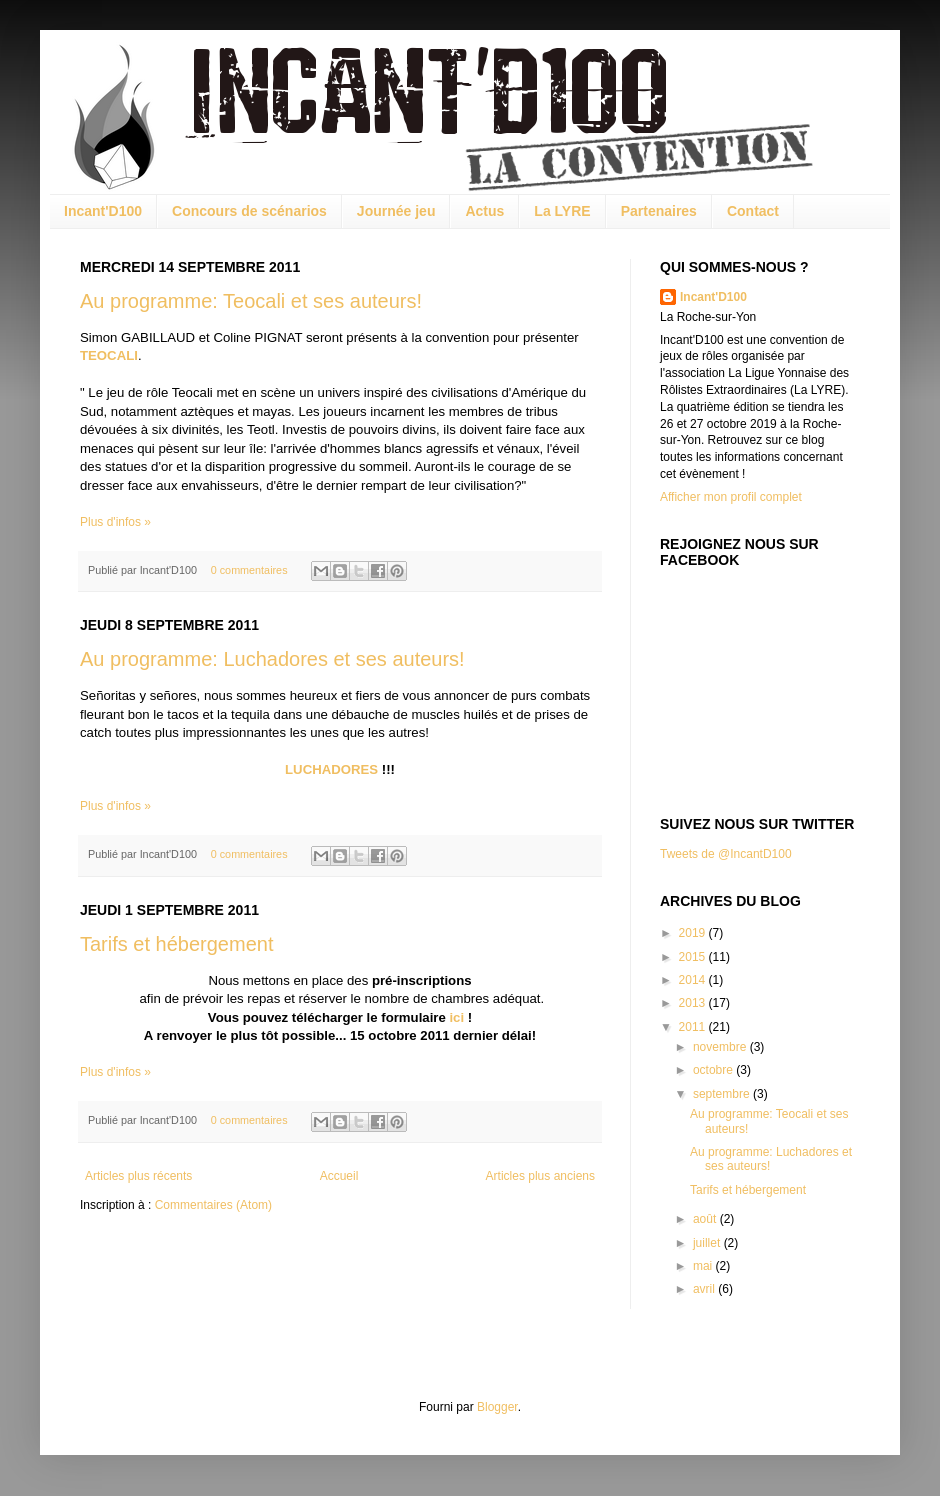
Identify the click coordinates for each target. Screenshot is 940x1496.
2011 (694, 1027)
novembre (721, 1047)
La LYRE (562, 211)
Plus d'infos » (115, 522)
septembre (723, 1094)
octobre (714, 1070)
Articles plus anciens (540, 1176)
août (706, 1219)
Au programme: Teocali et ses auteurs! (251, 301)
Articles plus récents (138, 1176)
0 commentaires (249, 570)
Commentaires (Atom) (213, 1205)
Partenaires (659, 211)
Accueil (339, 1176)
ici (456, 1017)
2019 (694, 933)
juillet (708, 1243)
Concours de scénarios (249, 211)
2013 (694, 1003)
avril (705, 1289)
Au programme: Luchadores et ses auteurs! (272, 659)
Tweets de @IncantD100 (726, 854)
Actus (484, 211)
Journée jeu (396, 211)
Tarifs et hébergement (176, 944)
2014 (694, 980)
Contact (753, 211)
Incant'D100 (103, 211)
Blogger (497, 1407)
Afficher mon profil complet (731, 497)
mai (704, 1266)
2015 (694, 957)
